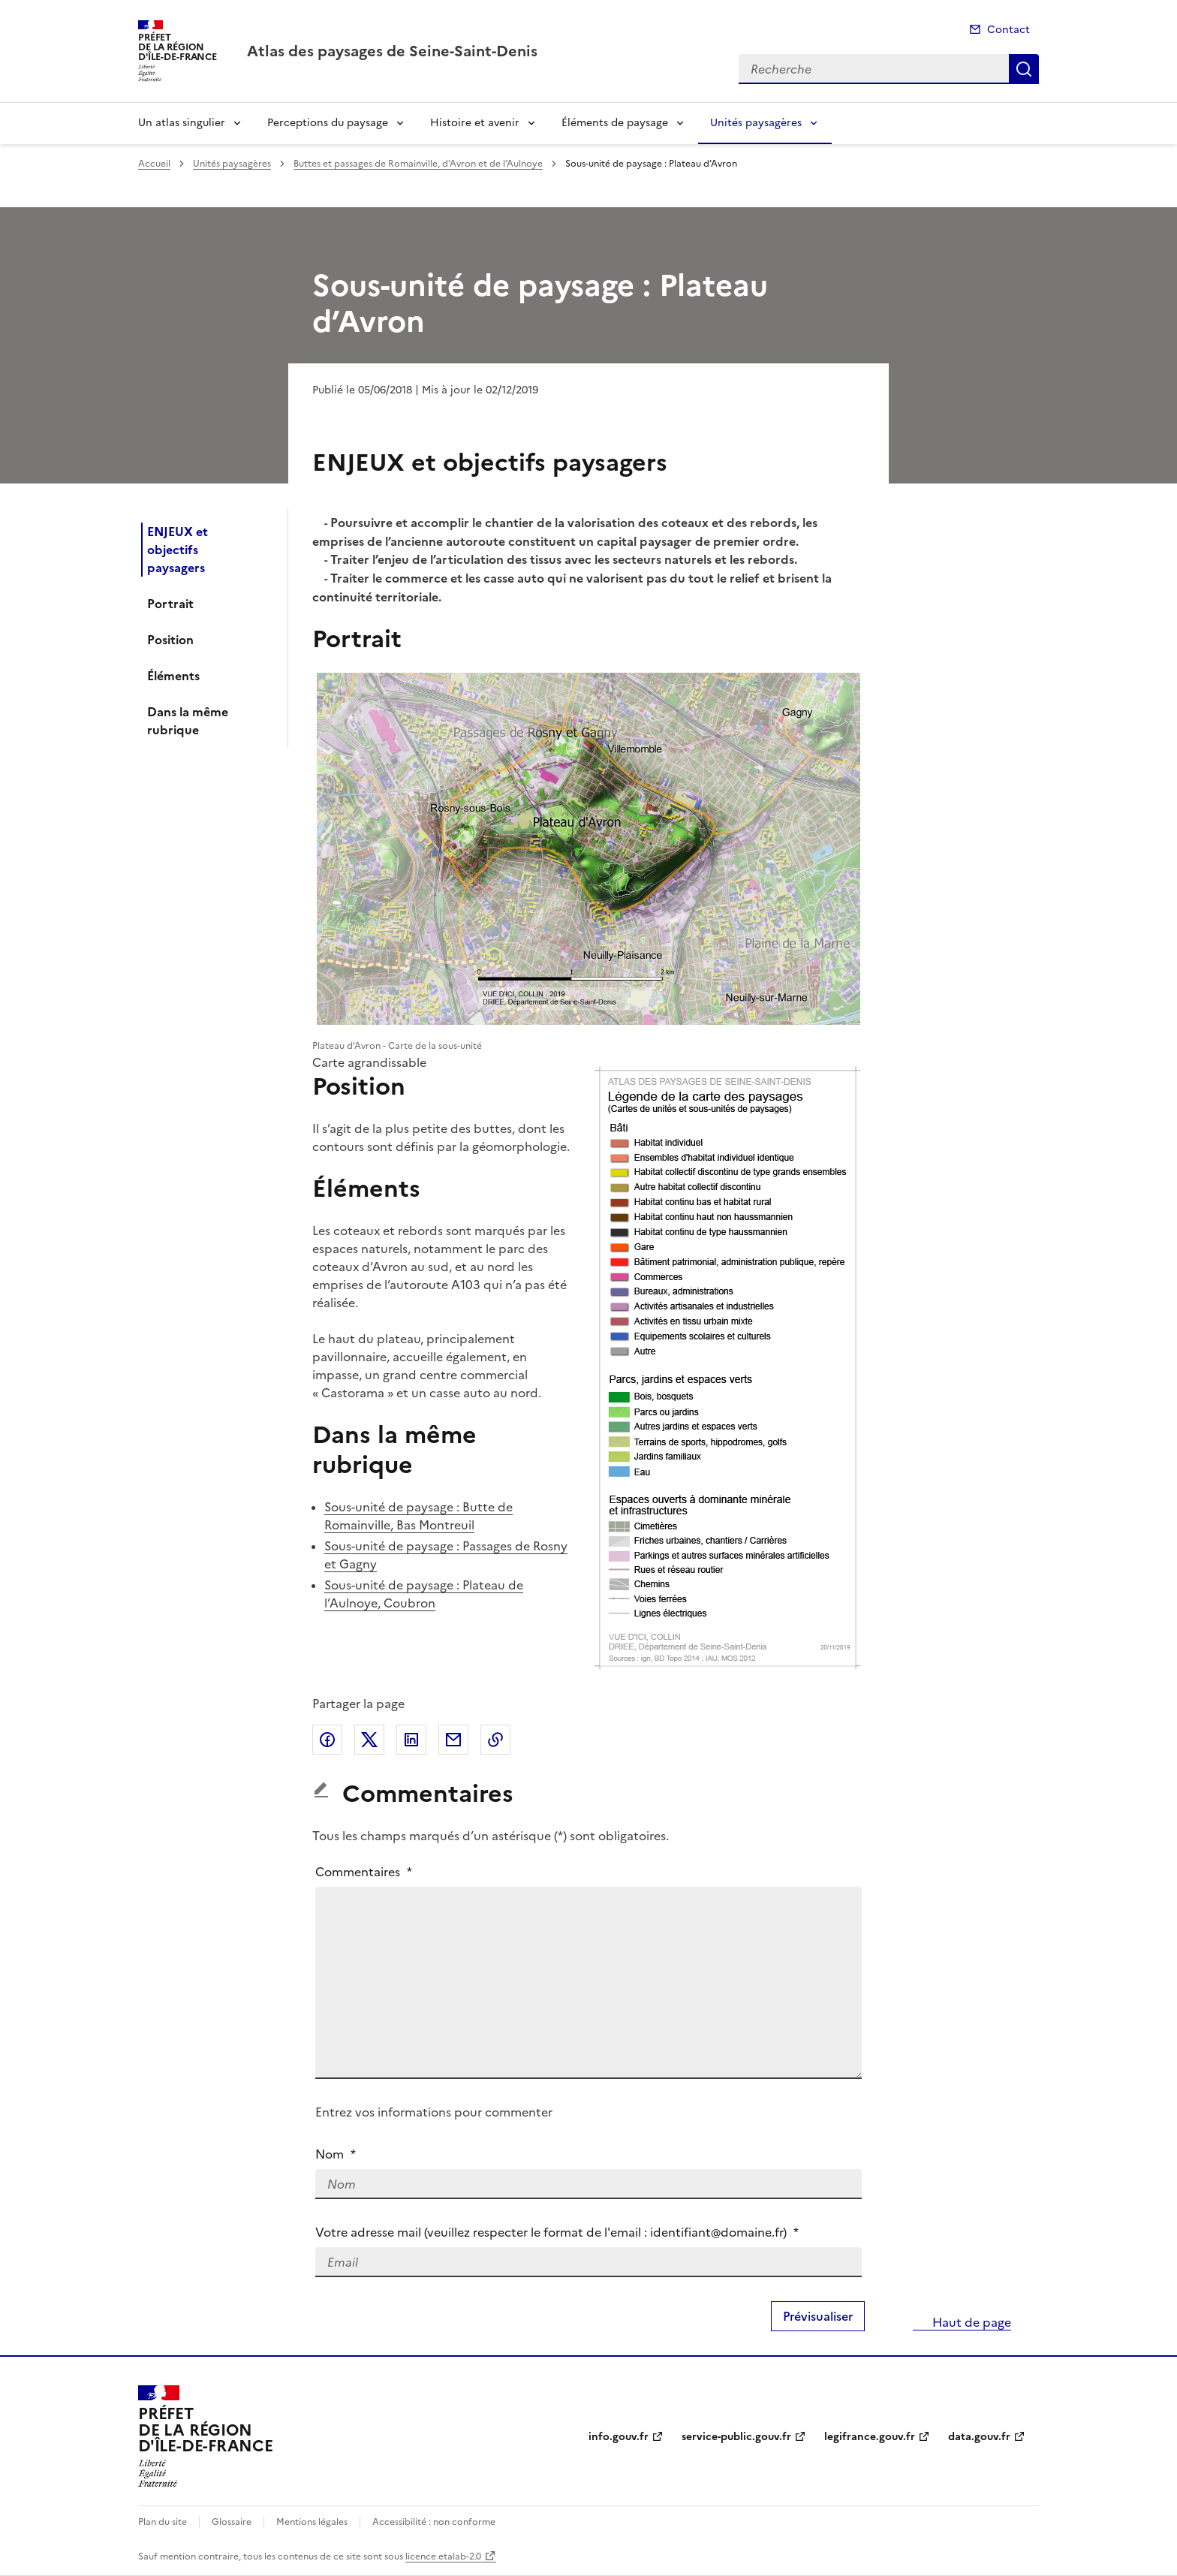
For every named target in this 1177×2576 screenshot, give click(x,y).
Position (170, 640)
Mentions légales (312, 2522)
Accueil (154, 163)
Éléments (173, 676)
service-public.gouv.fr (736, 2437)
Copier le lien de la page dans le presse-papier (495, 1740)
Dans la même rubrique (187, 721)
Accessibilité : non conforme (433, 2522)
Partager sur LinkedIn (411, 1740)
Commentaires (363, 1872)
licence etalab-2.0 (443, 2556)
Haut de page (970, 2322)
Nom (335, 2154)
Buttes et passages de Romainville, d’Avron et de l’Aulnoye (418, 163)
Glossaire (231, 2522)
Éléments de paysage (614, 123)
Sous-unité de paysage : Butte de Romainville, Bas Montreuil (418, 1516)
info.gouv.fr (618, 2437)
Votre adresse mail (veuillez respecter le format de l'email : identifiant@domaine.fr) (557, 2232)
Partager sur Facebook (327, 1740)
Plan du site (162, 2522)
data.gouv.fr (979, 2437)
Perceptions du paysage (327, 123)
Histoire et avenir (474, 123)
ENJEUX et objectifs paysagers (177, 550)
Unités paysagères (756, 123)
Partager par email (453, 1740)
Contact (1008, 30)
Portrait (170, 604)
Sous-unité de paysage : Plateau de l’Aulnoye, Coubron (423, 1594)
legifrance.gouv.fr (869, 2437)
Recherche (1024, 69)
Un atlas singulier (181, 123)
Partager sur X (369, 1740)
